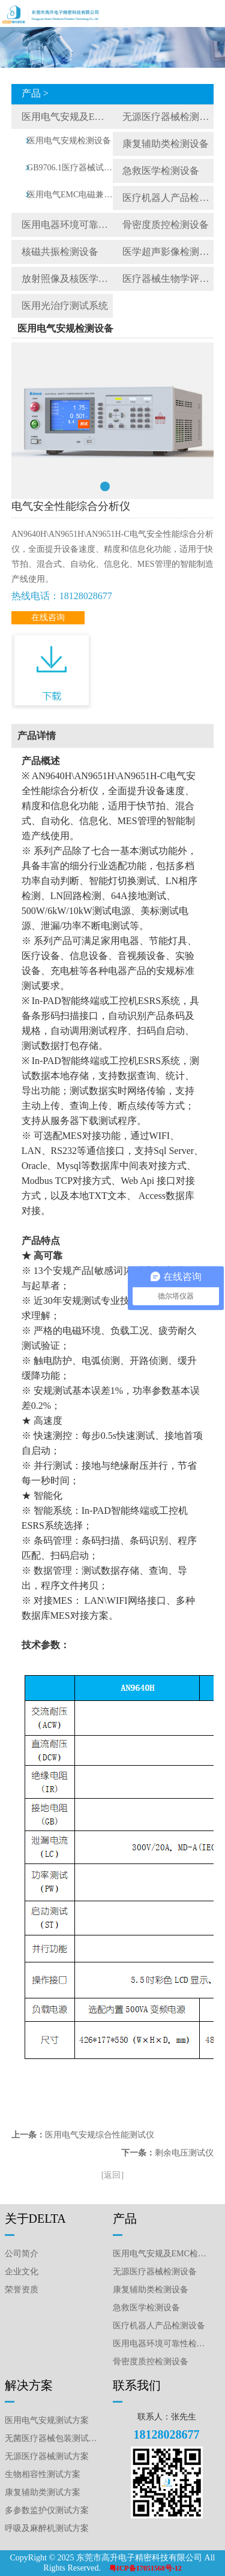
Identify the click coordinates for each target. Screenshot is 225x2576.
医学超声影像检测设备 (168, 252)
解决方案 (29, 2385)
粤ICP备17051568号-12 (145, 2568)
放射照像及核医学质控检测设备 (67, 278)
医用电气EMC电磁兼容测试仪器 (70, 194)
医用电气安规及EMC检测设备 (67, 117)
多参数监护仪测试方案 (47, 2510)
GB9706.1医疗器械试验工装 (70, 167)
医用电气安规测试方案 (47, 2420)
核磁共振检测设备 (60, 252)
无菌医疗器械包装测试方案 (53, 2438)
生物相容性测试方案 (42, 2474)
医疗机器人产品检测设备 (168, 198)
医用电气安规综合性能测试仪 (99, 2134)
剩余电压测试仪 (184, 2152)
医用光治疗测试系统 (65, 305)
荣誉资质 (21, 2289)
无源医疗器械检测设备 (168, 117)
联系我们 (137, 2385)
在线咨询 (48, 617)
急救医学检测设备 (160, 171)
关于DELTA (35, 2218)
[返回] (112, 2175)
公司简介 (21, 2253)
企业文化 (21, 2271)
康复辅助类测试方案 (42, 2492)
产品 (125, 2218)
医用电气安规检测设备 (69, 140)
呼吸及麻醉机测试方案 (47, 2528)
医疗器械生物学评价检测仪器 (168, 278)
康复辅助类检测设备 (165, 144)
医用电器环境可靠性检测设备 (67, 225)
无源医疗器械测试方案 (47, 2456)
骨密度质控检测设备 (165, 225)
